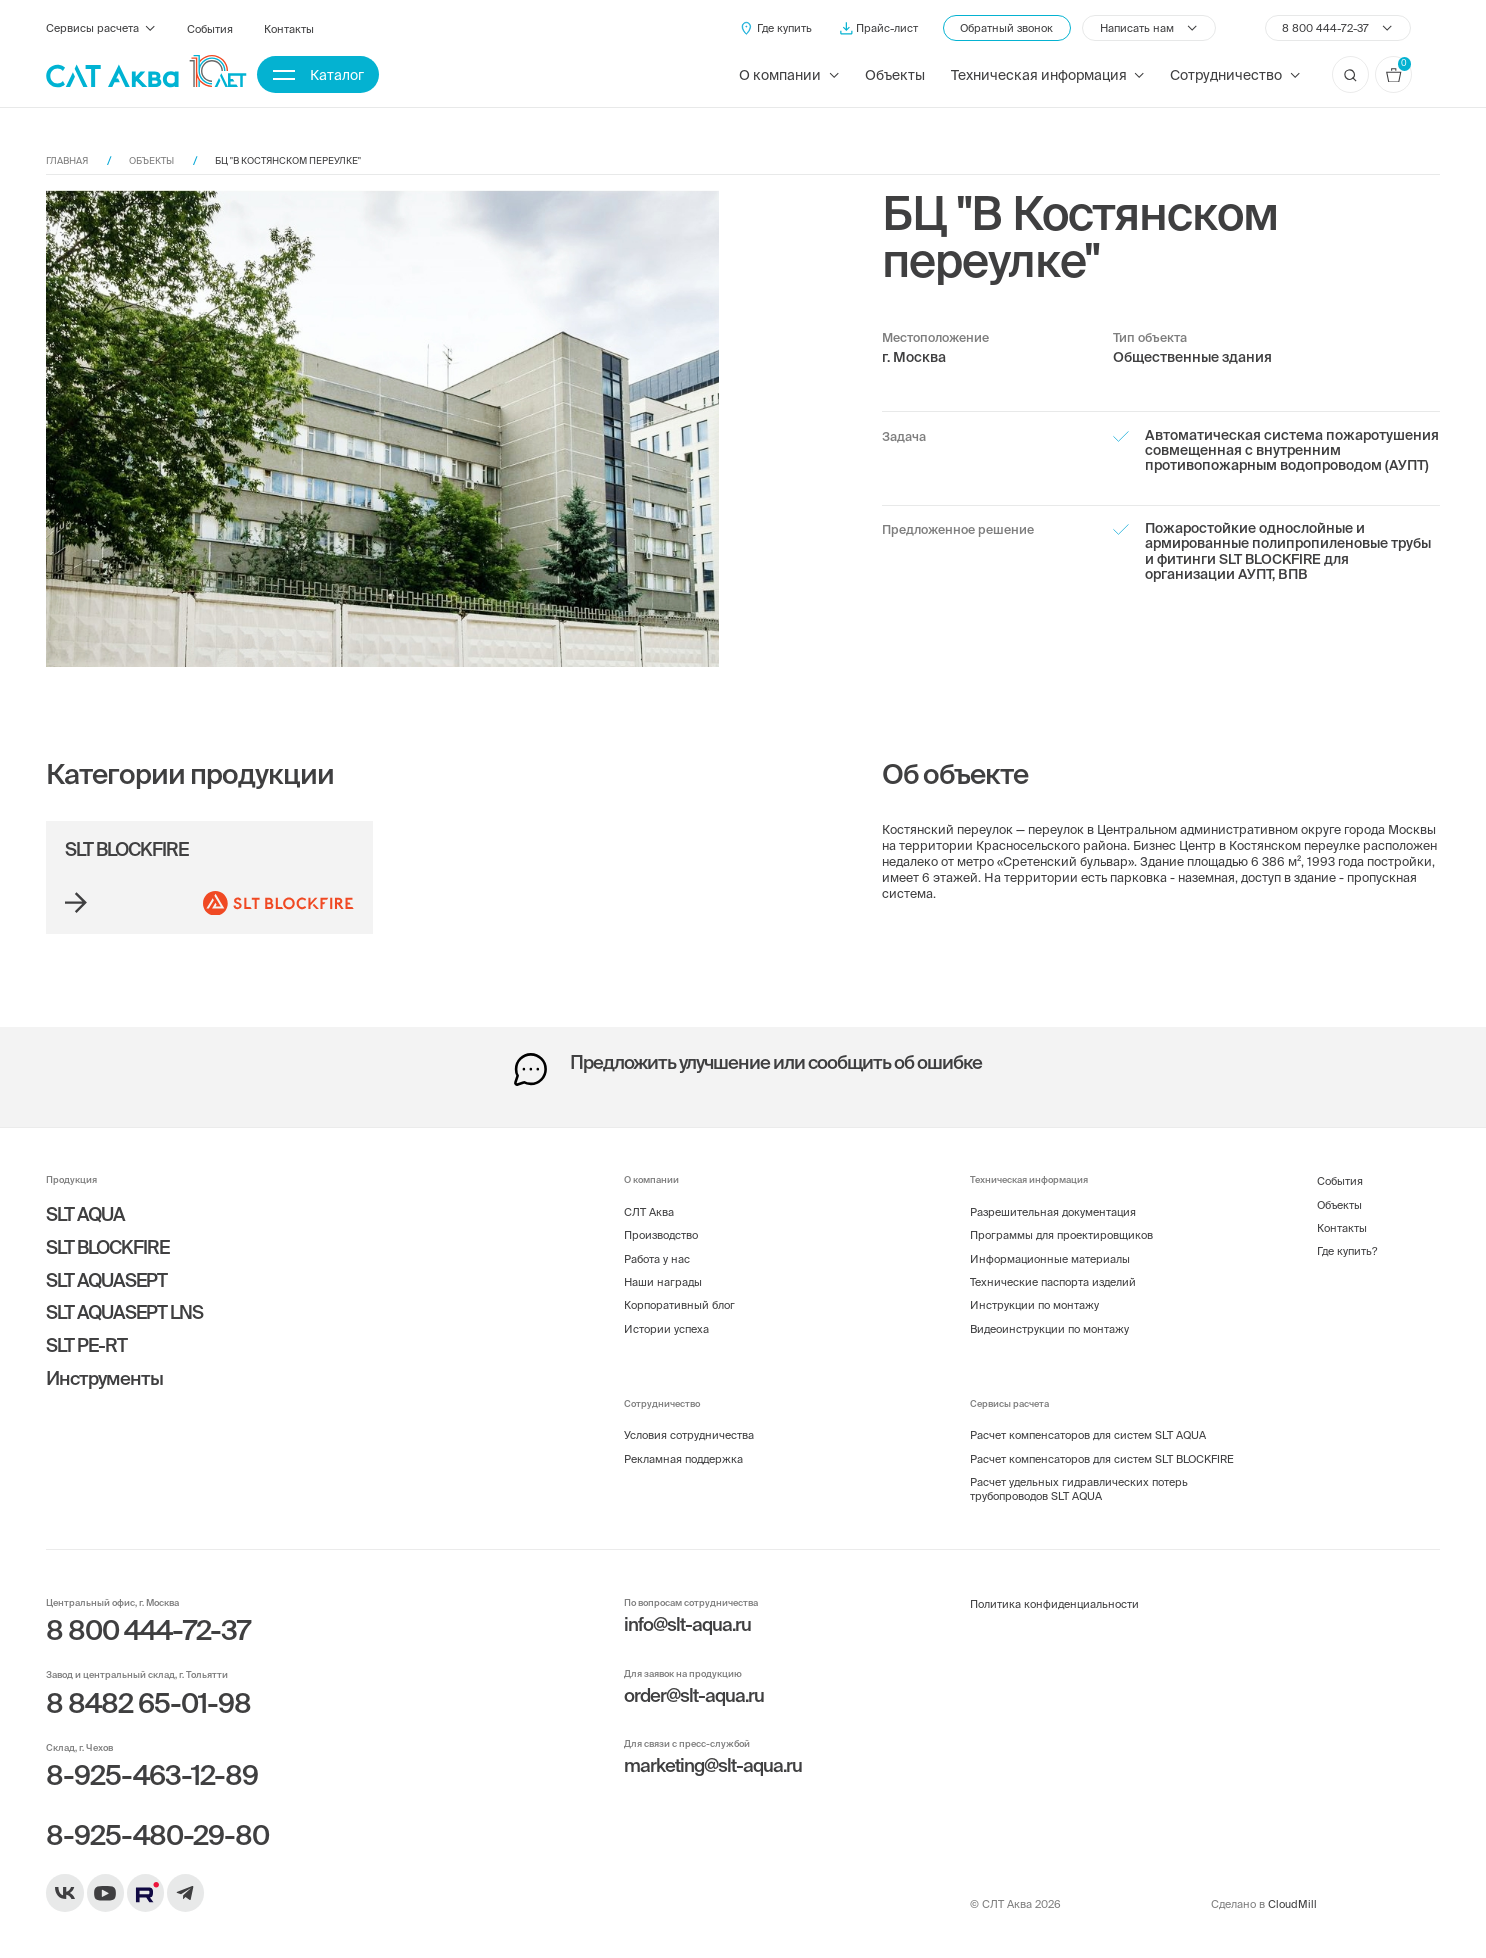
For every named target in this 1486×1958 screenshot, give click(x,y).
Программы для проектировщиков (1061, 1235)
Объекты (895, 75)
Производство (661, 1235)
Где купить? (1347, 1251)
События (210, 29)
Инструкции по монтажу (1034, 1305)
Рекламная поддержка (683, 1459)
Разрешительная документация (1053, 1212)
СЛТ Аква (649, 1212)
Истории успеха (666, 1329)
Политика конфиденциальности (1054, 1604)
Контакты (289, 29)
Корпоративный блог (679, 1305)
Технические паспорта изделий (1053, 1282)
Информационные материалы (1050, 1259)
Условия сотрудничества (689, 1435)
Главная (67, 160)
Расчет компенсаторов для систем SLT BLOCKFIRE (1102, 1459)
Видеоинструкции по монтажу (1049, 1329)
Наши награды (663, 1282)
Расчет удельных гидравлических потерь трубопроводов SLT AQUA (1079, 1489)
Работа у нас (657, 1259)
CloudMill (1292, 1904)
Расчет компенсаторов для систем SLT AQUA (1088, 1435)
